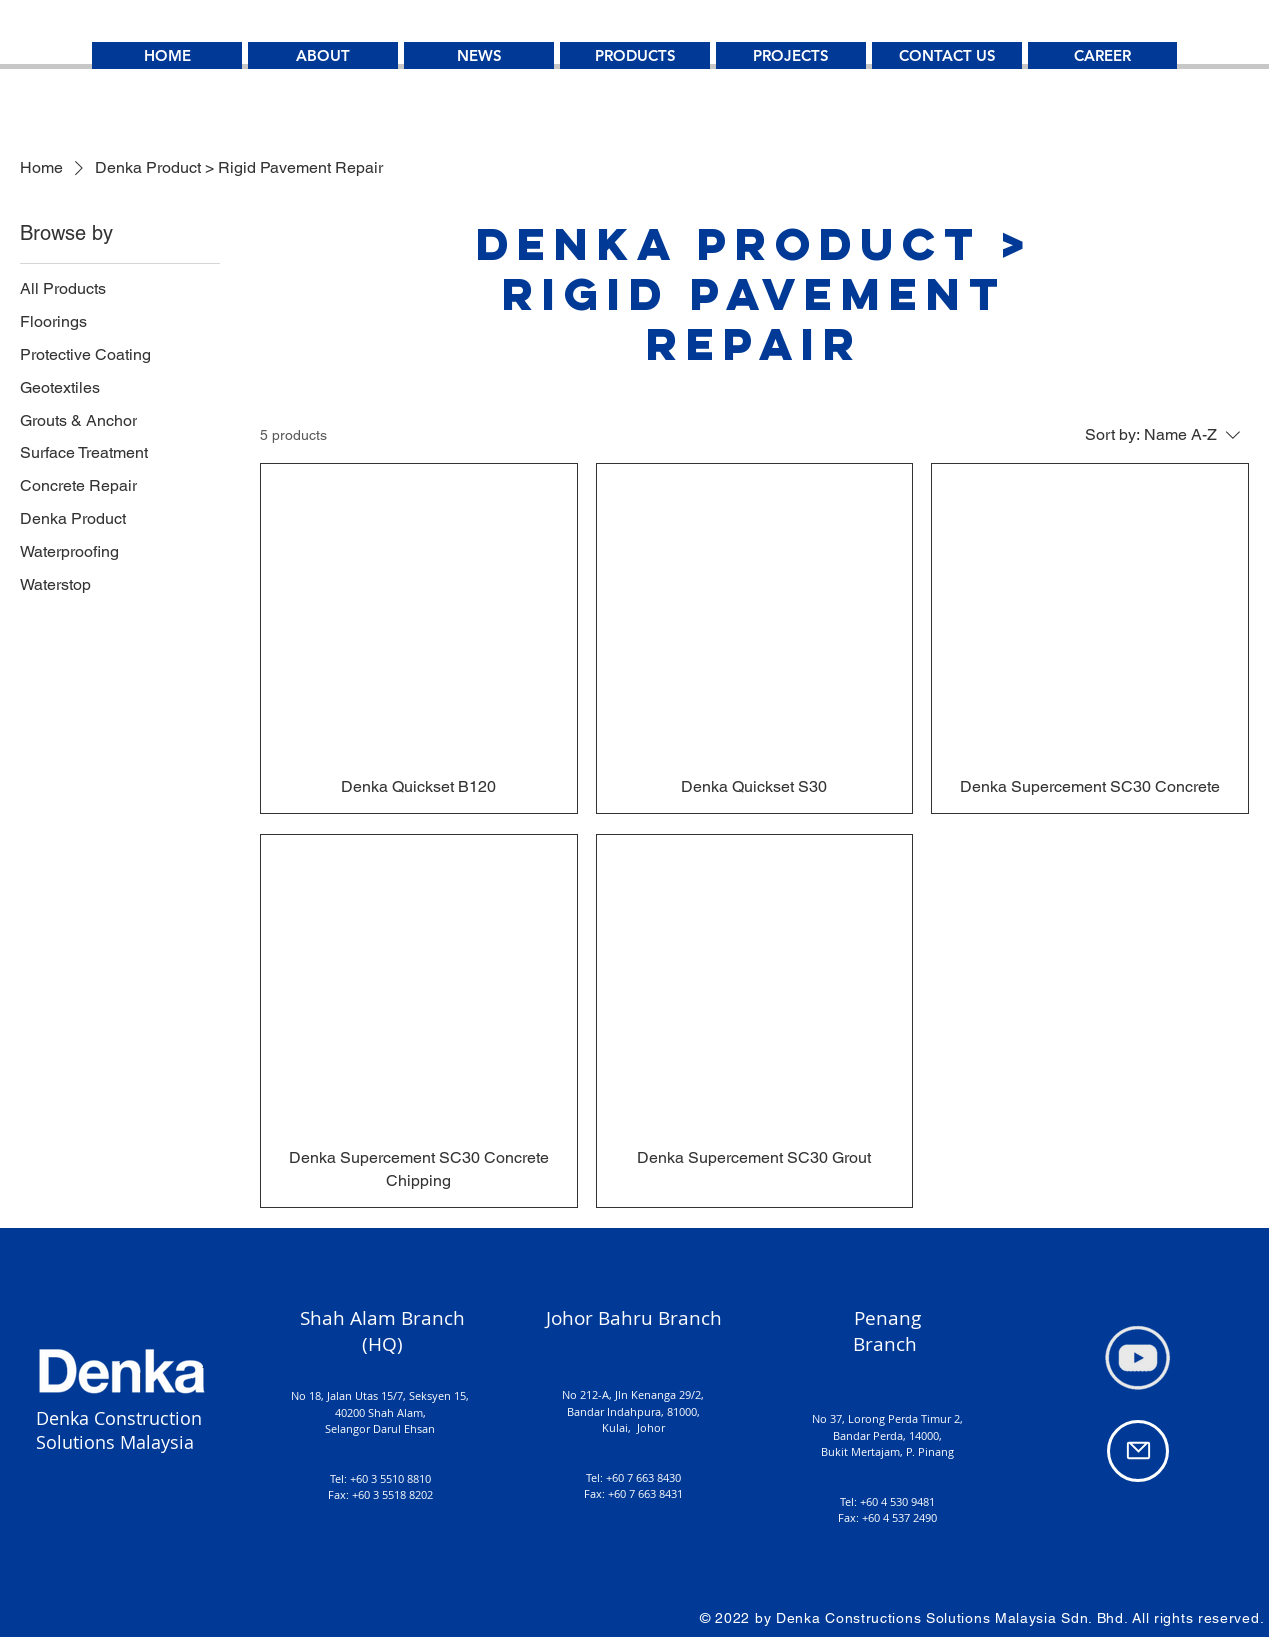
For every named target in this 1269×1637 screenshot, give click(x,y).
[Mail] (1138, 1451)
